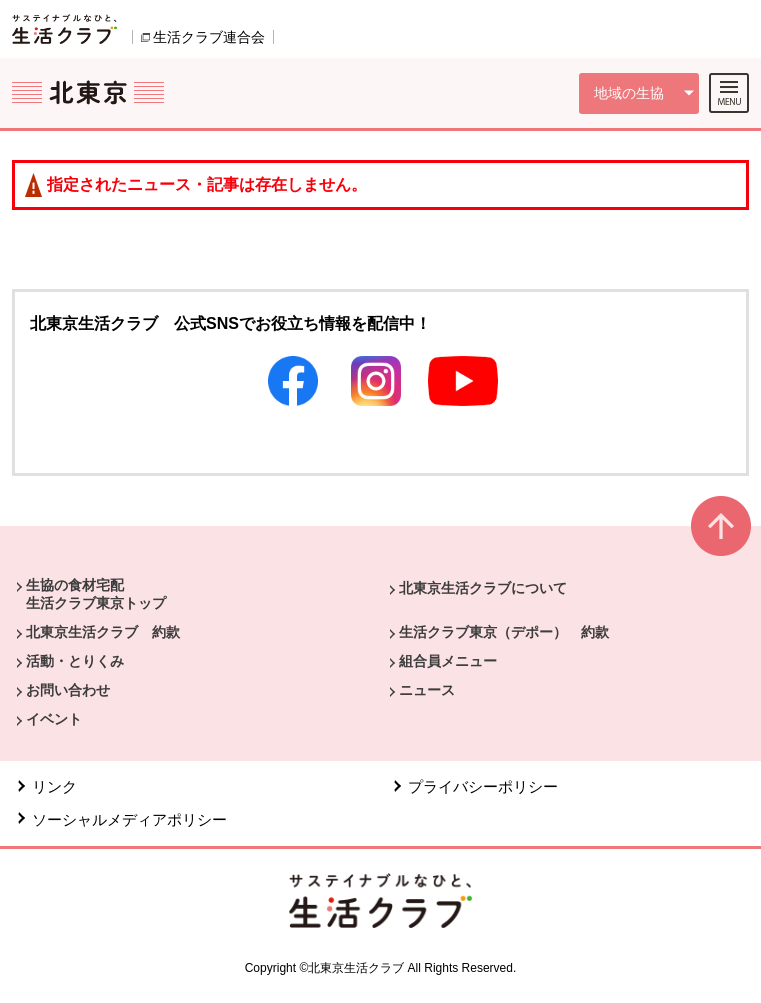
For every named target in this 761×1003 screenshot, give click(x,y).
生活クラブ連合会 (209, 37)
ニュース (427, 690)
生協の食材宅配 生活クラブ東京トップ (96, 594)
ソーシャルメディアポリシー (129, 819)
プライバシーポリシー (483, 786)
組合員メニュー (448, 661)
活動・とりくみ (75, 661)
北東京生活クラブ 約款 (103, 632)
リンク (54, 786)
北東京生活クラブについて (483, 588)
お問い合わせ (68, 690)
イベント (54, 719)
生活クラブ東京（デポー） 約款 (504, 632)
